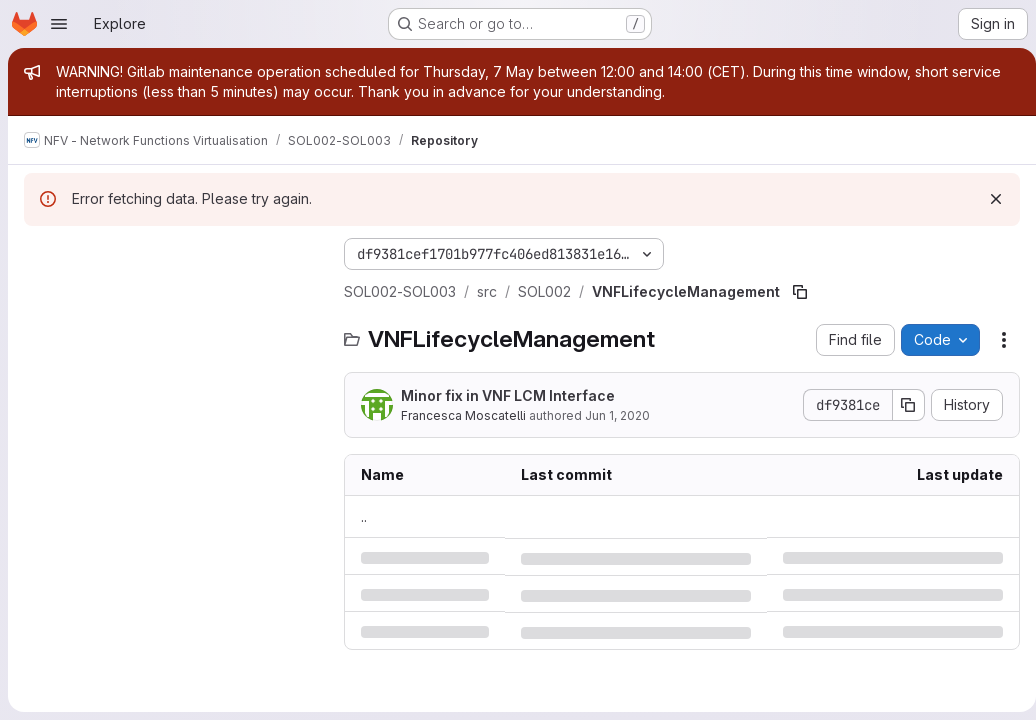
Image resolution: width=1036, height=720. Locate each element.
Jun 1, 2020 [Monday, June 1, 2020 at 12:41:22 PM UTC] (547, 415)
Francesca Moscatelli (393, 415)
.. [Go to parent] (294, 516)
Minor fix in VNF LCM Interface (438, 395)
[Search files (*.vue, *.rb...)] (139, 294)
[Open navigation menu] (59, 24)
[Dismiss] (988, 199)
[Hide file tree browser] (40, 254)
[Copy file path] (730, 292)
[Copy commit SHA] (901, 405)
